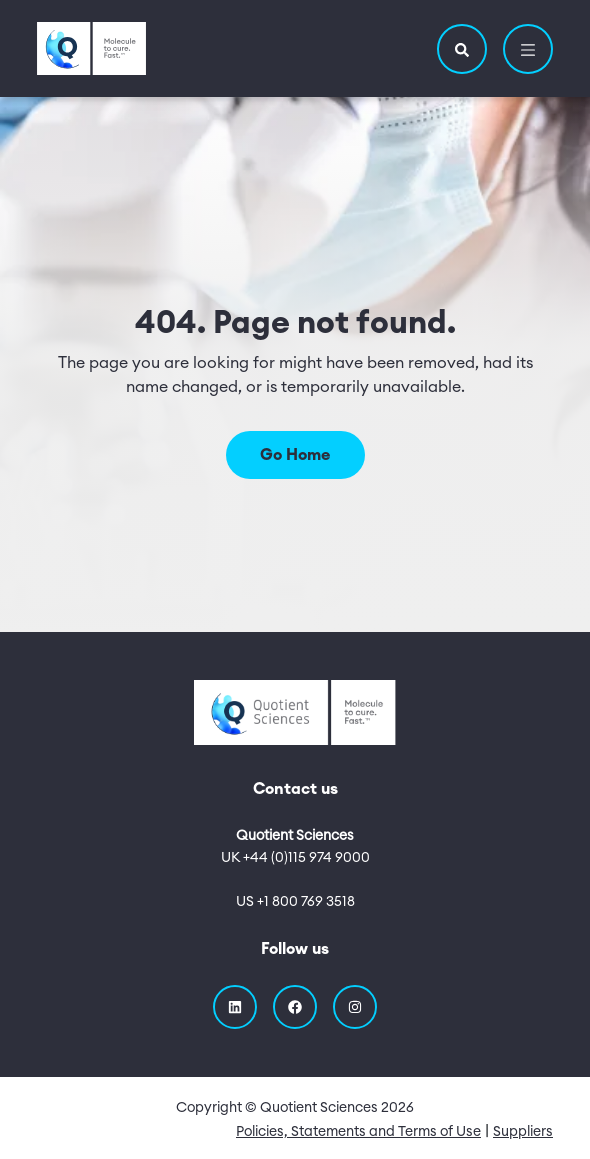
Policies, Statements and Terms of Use (358, 1132)
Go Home (295, 455)
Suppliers (523, 1132)
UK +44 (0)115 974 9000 (295, 858)
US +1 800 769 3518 (295, 902)
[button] (462, 49)
